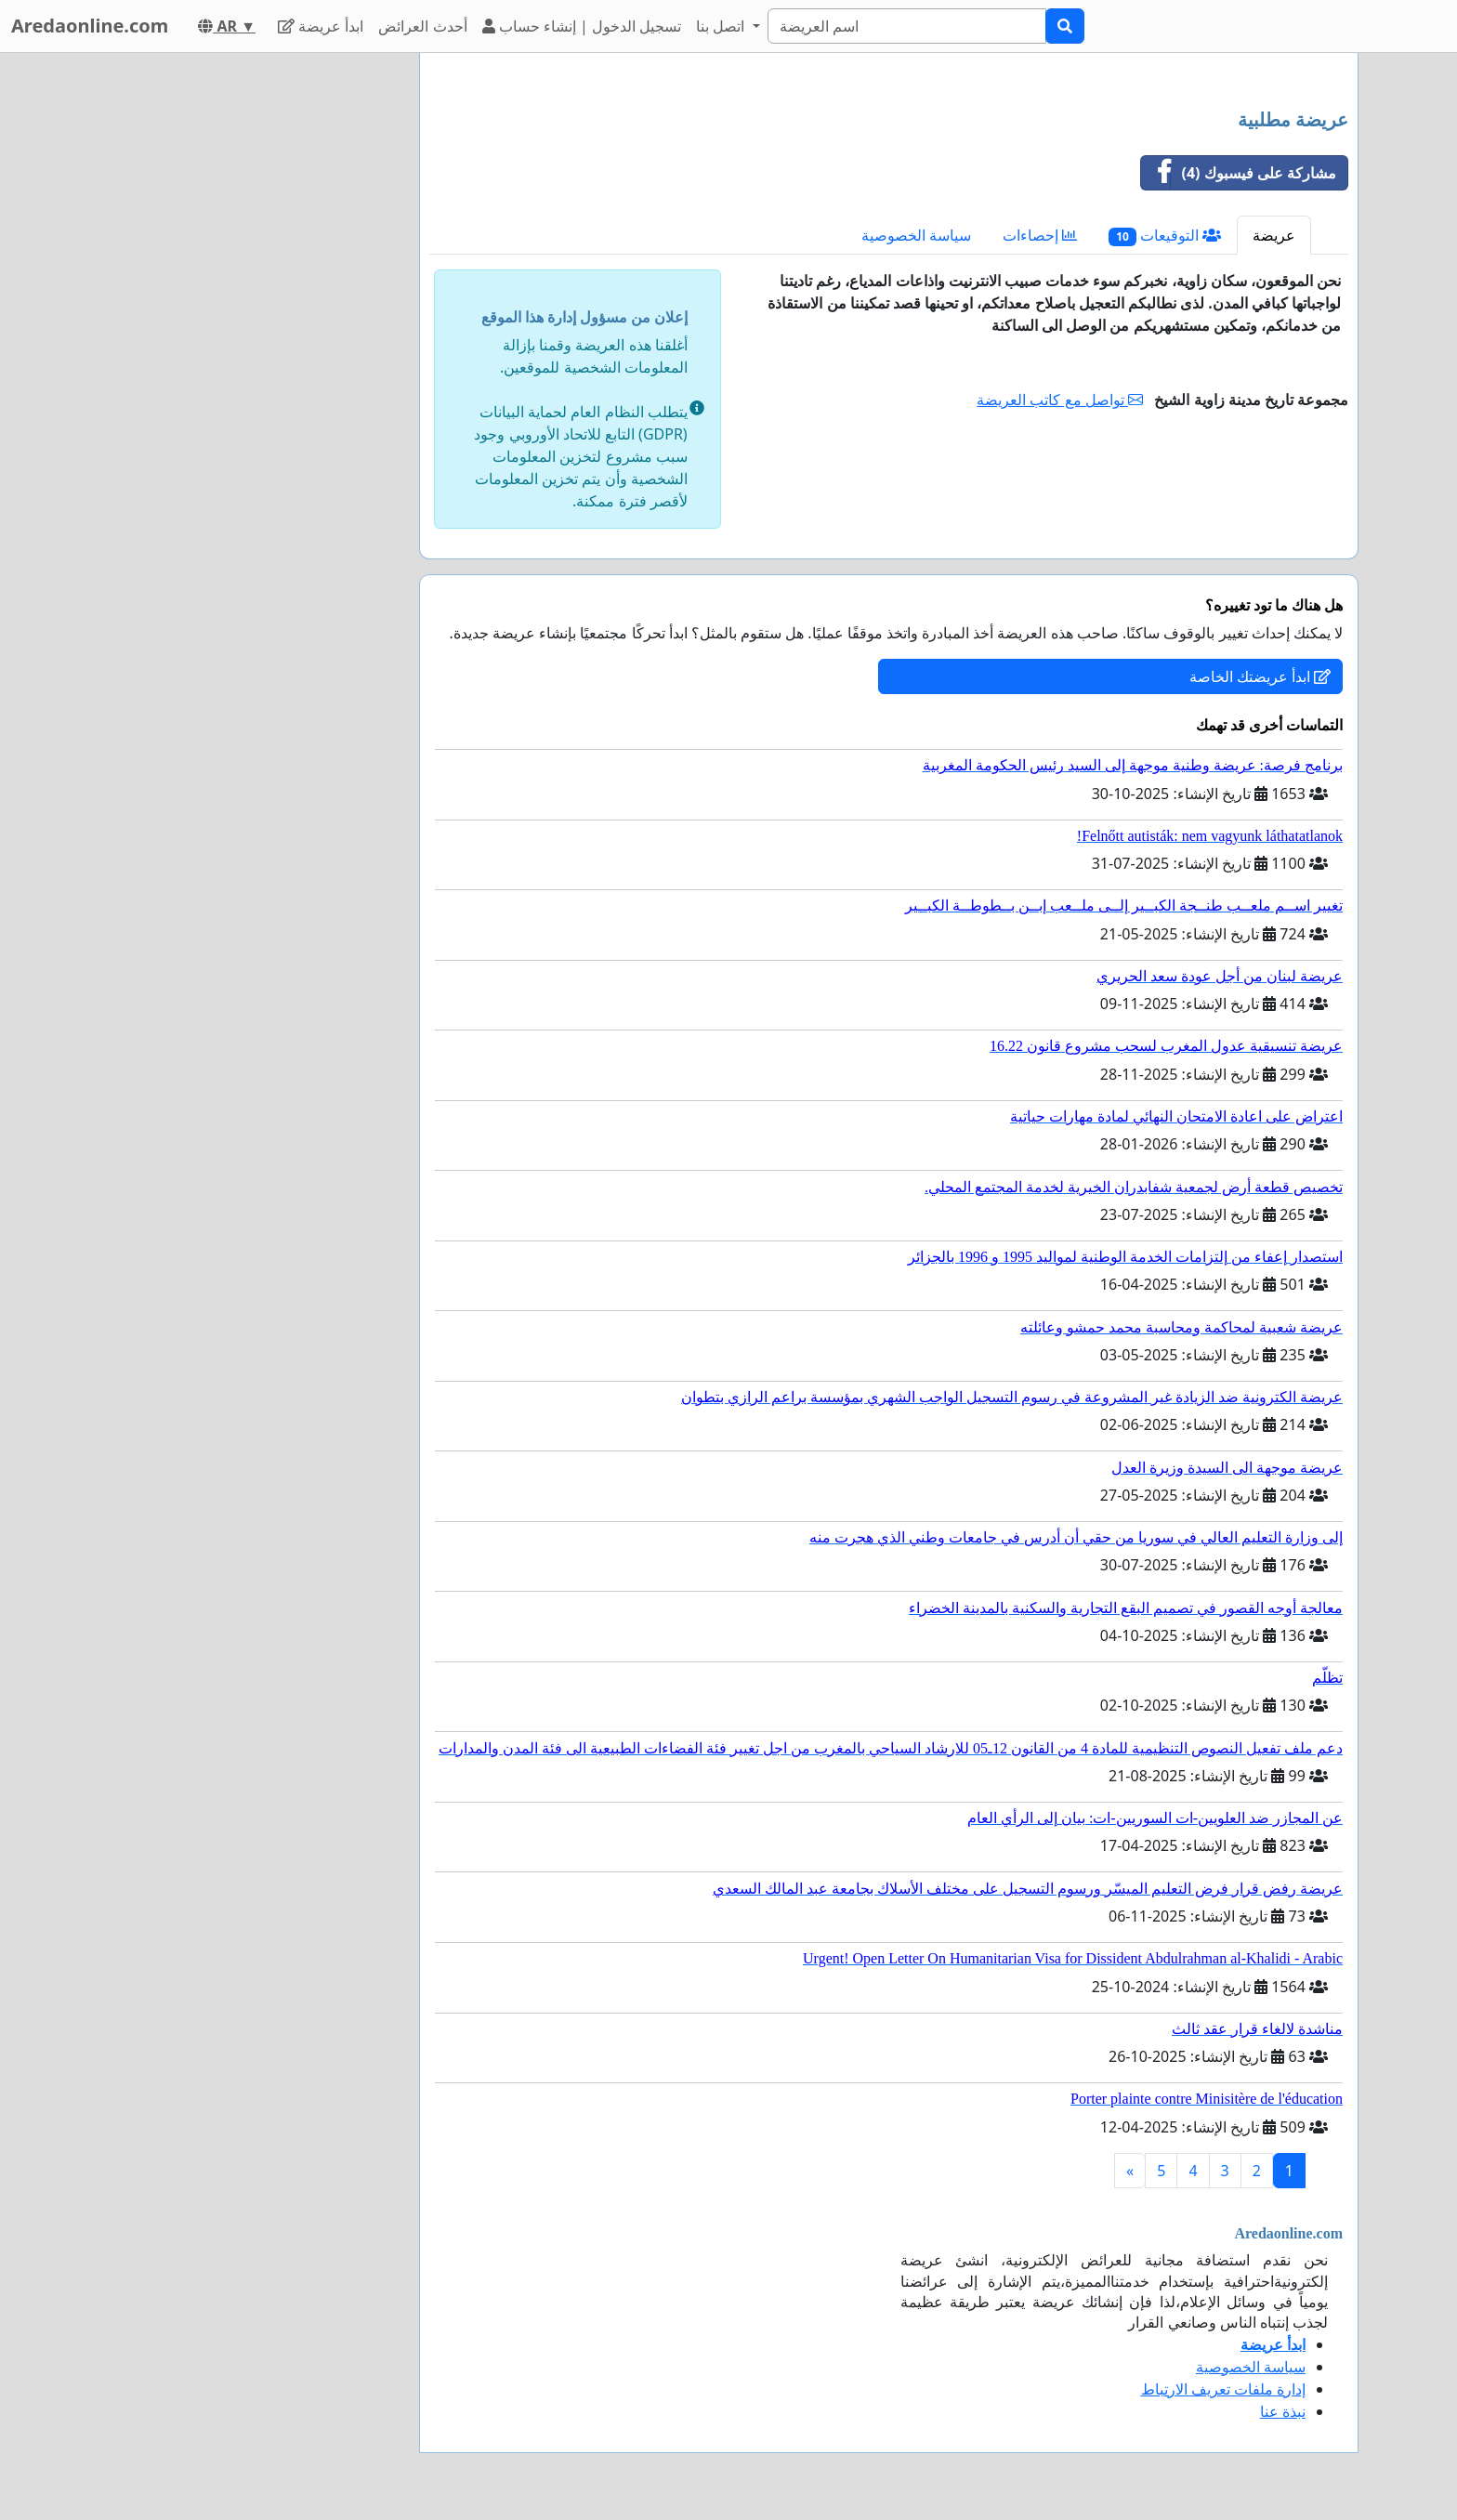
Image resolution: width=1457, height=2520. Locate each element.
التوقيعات (1165, 235)
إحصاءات (1040, 235)
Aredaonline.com (89, 25)
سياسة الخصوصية (916, 235)
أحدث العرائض (422, 26)
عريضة (1274, 235)
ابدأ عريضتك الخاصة (1260, 676)
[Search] (907, 26)
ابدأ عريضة (320, 26)
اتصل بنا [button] (722, 26)
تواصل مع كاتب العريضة (1060, 399)
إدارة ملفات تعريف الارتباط (1223, 2389)
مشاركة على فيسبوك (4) (1239, 173)
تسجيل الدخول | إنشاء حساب (582, 26)
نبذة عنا (1283, 2411)
